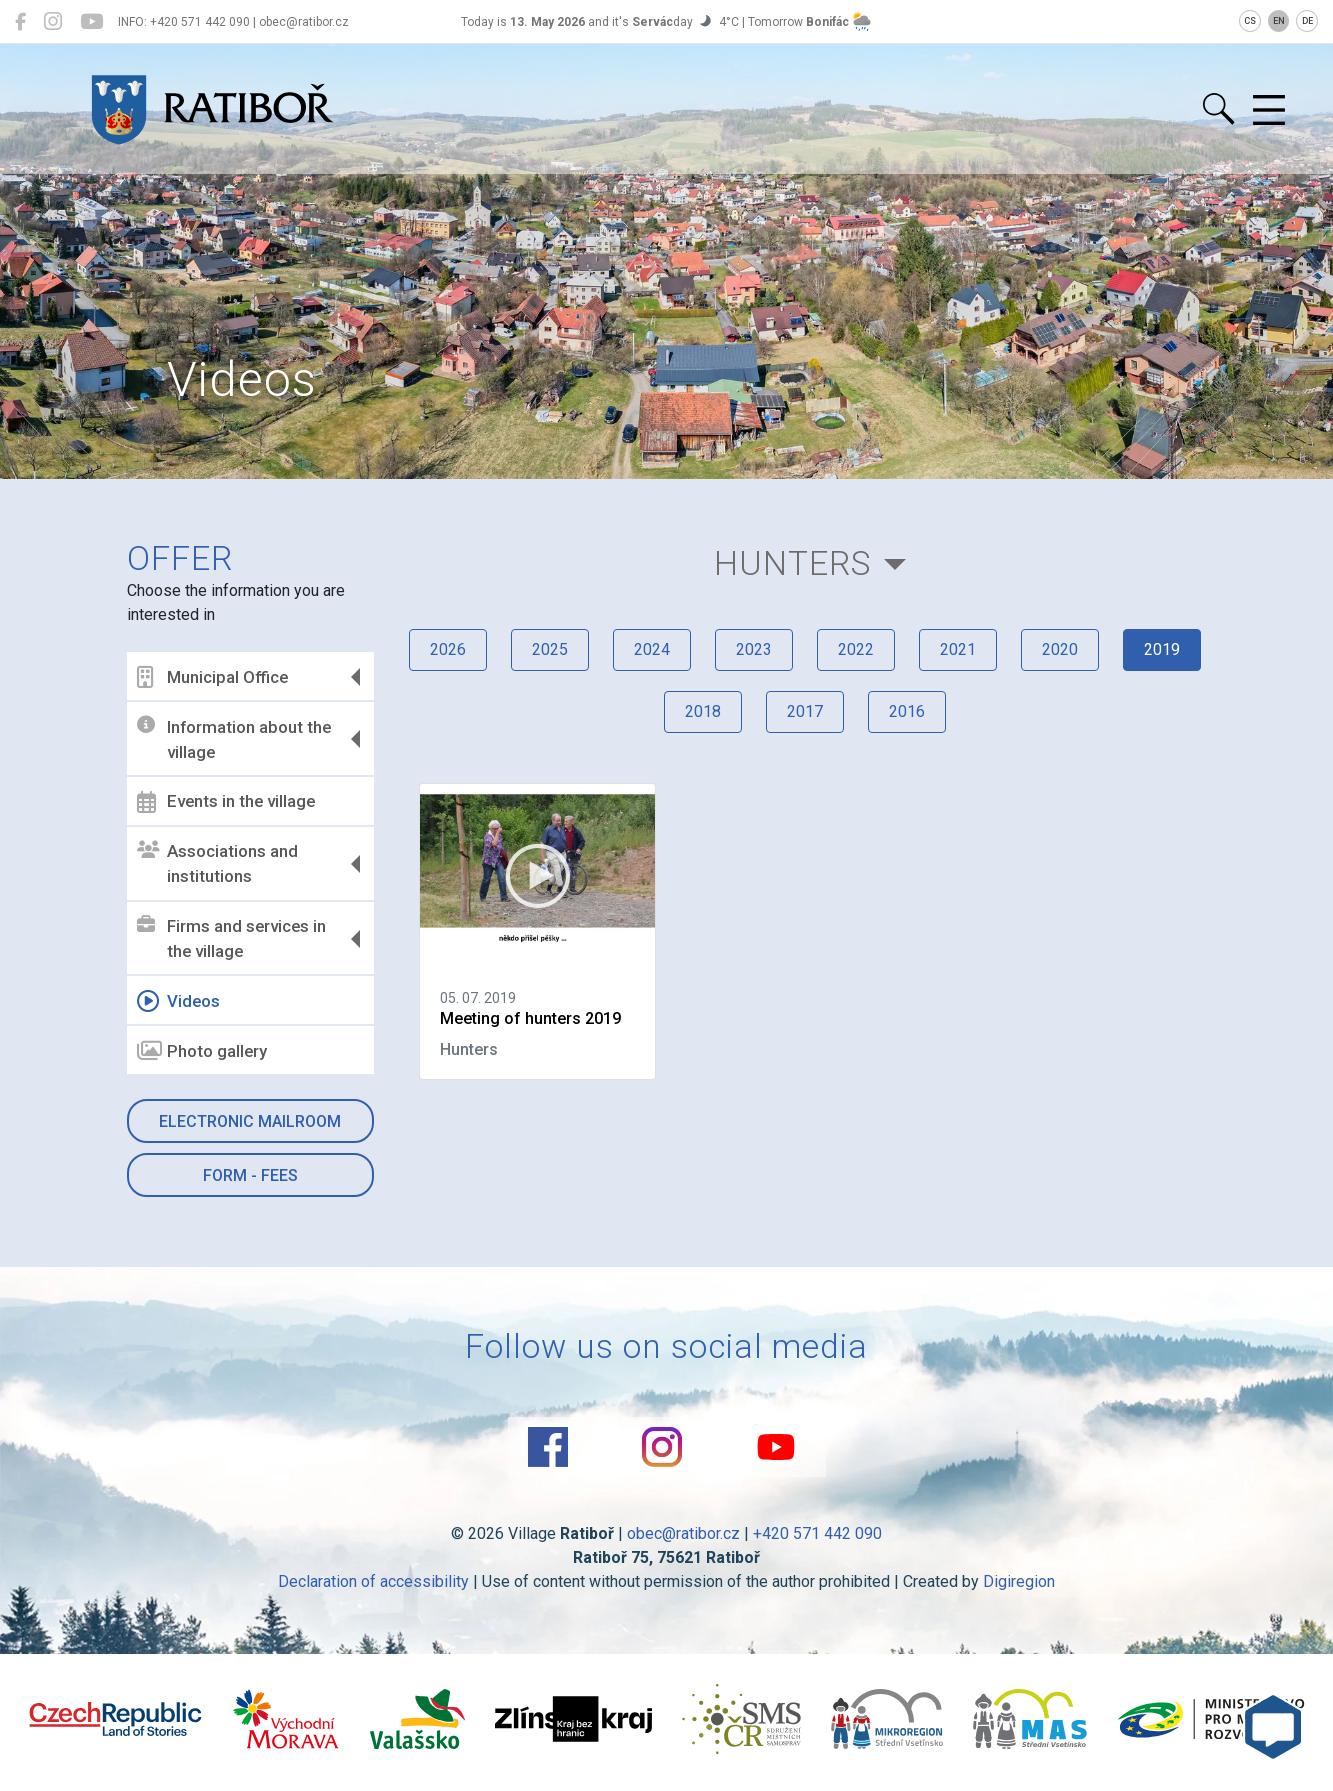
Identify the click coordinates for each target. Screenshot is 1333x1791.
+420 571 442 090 (817, 1533)
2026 (448, 649)
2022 (856, 649)
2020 (1060, 649)
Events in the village (226, 802)
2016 (907, 711)
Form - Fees (250, 1175)
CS (1250, 21)
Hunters (792, 563)
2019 (1162, 649)
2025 (550, 649)
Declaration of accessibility (373, 1581)
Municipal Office (212, 677)
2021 (958, 649)
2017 (805, 711)
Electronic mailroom (250, 1121)
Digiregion (1019, 1581)
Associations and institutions (217, 864)
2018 (703, 711)
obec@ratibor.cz (683, 1533)
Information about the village (234, 739)
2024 (652, 649)
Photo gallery (202, 1051)
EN (1279, 21)
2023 (754, 649)
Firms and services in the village (231, 939)
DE (1307, 21)
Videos (178, 1001)
